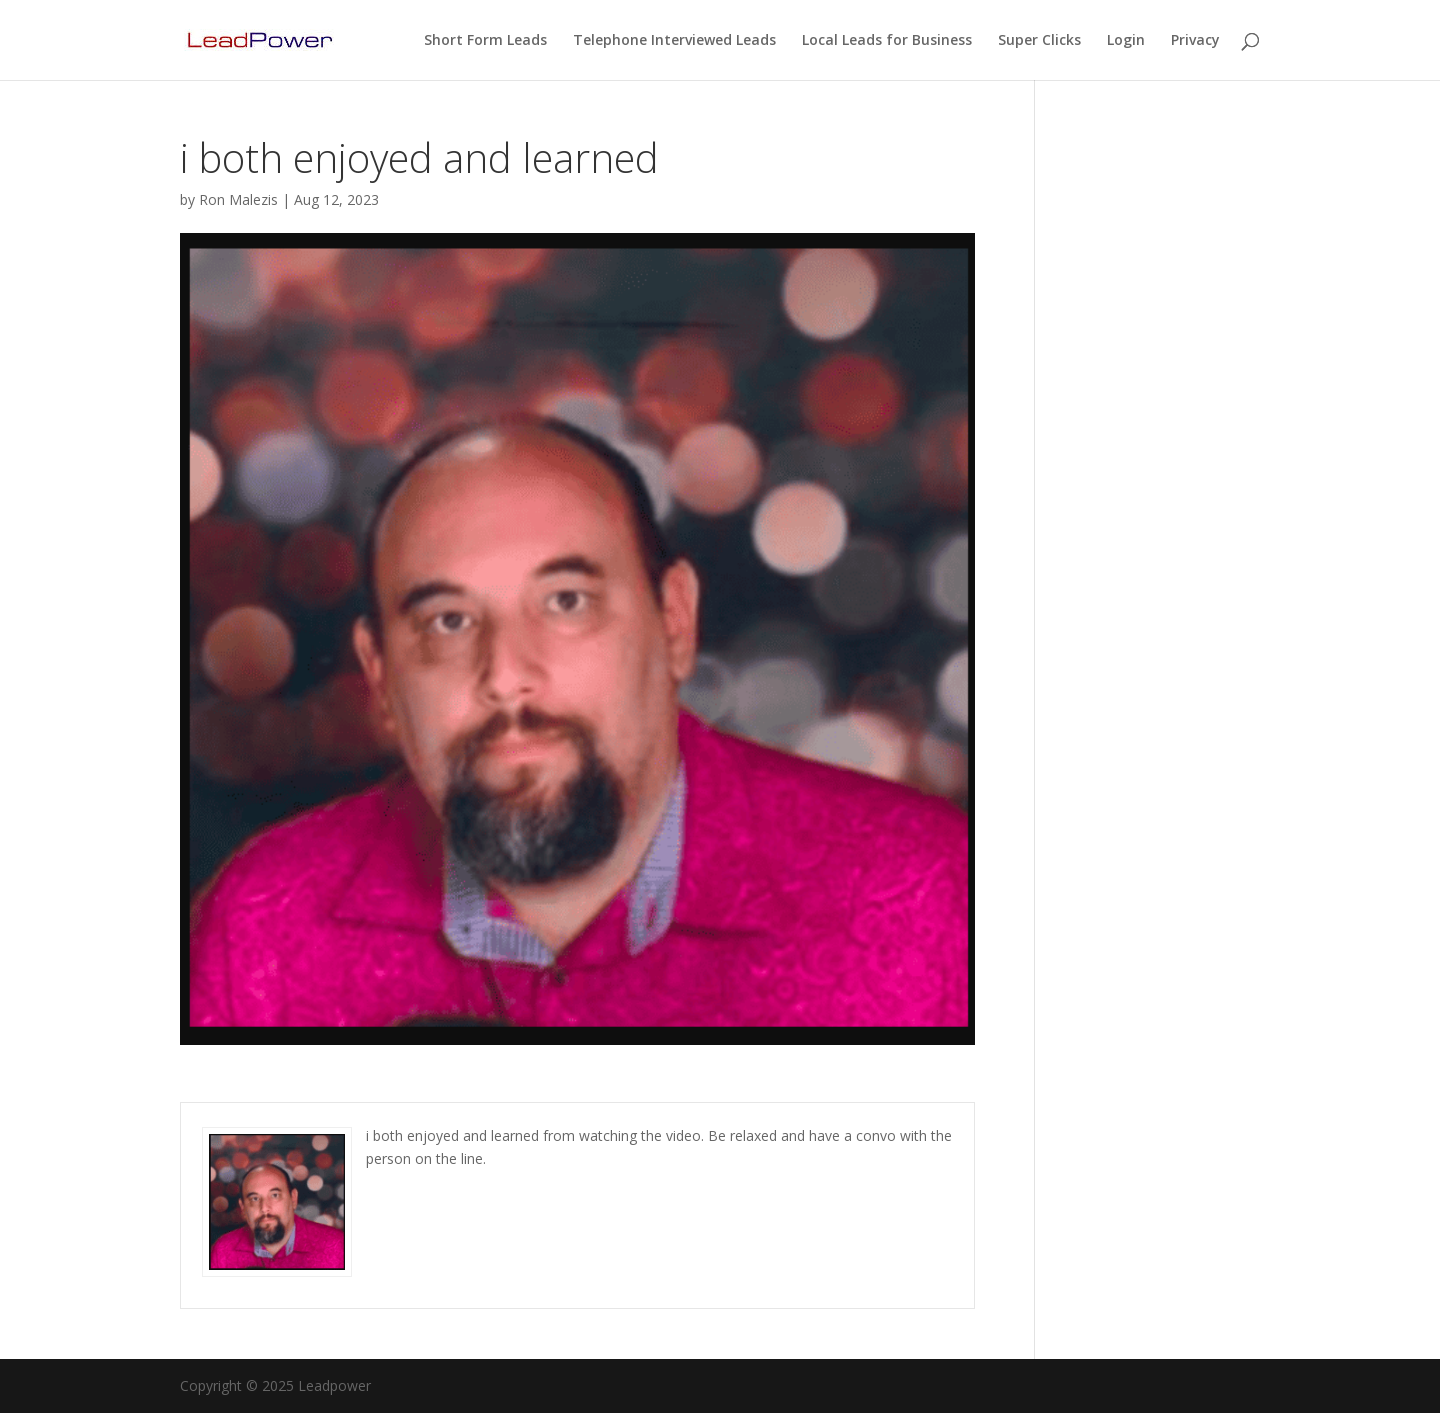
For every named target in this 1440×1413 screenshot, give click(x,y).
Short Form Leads (485, 41)
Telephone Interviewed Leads (674, 41)
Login (1126, 41)
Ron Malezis (238, 199)
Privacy (1195, 41)
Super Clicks (1039, 41)
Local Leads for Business (887, 41)
